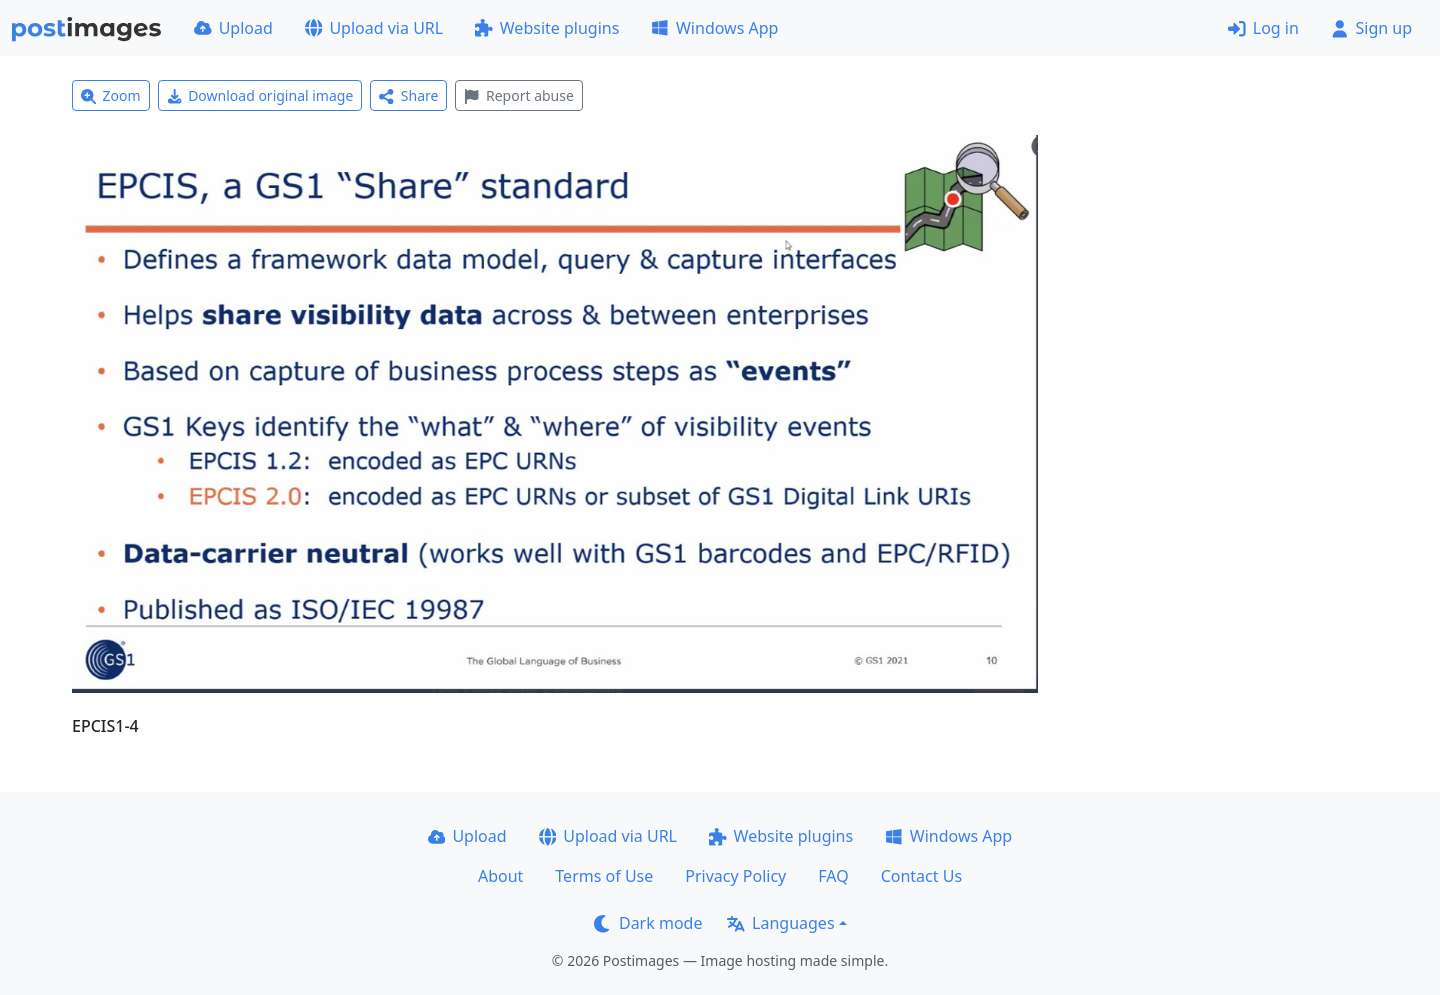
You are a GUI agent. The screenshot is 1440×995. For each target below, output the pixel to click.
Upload (233, 28)
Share (408, 95)
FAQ (833, 876)
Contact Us (921, 876)
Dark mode (648, 923)
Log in (1263, 28)
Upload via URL (374, 28)
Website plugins (547, 28)
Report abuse (518, 95)
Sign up (1371, 28)
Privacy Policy (735, 876)
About (500, 876)
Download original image (260, 95)
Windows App (714, 28)
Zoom (111, 95)
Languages (780, 923)
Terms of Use (604, 876)
